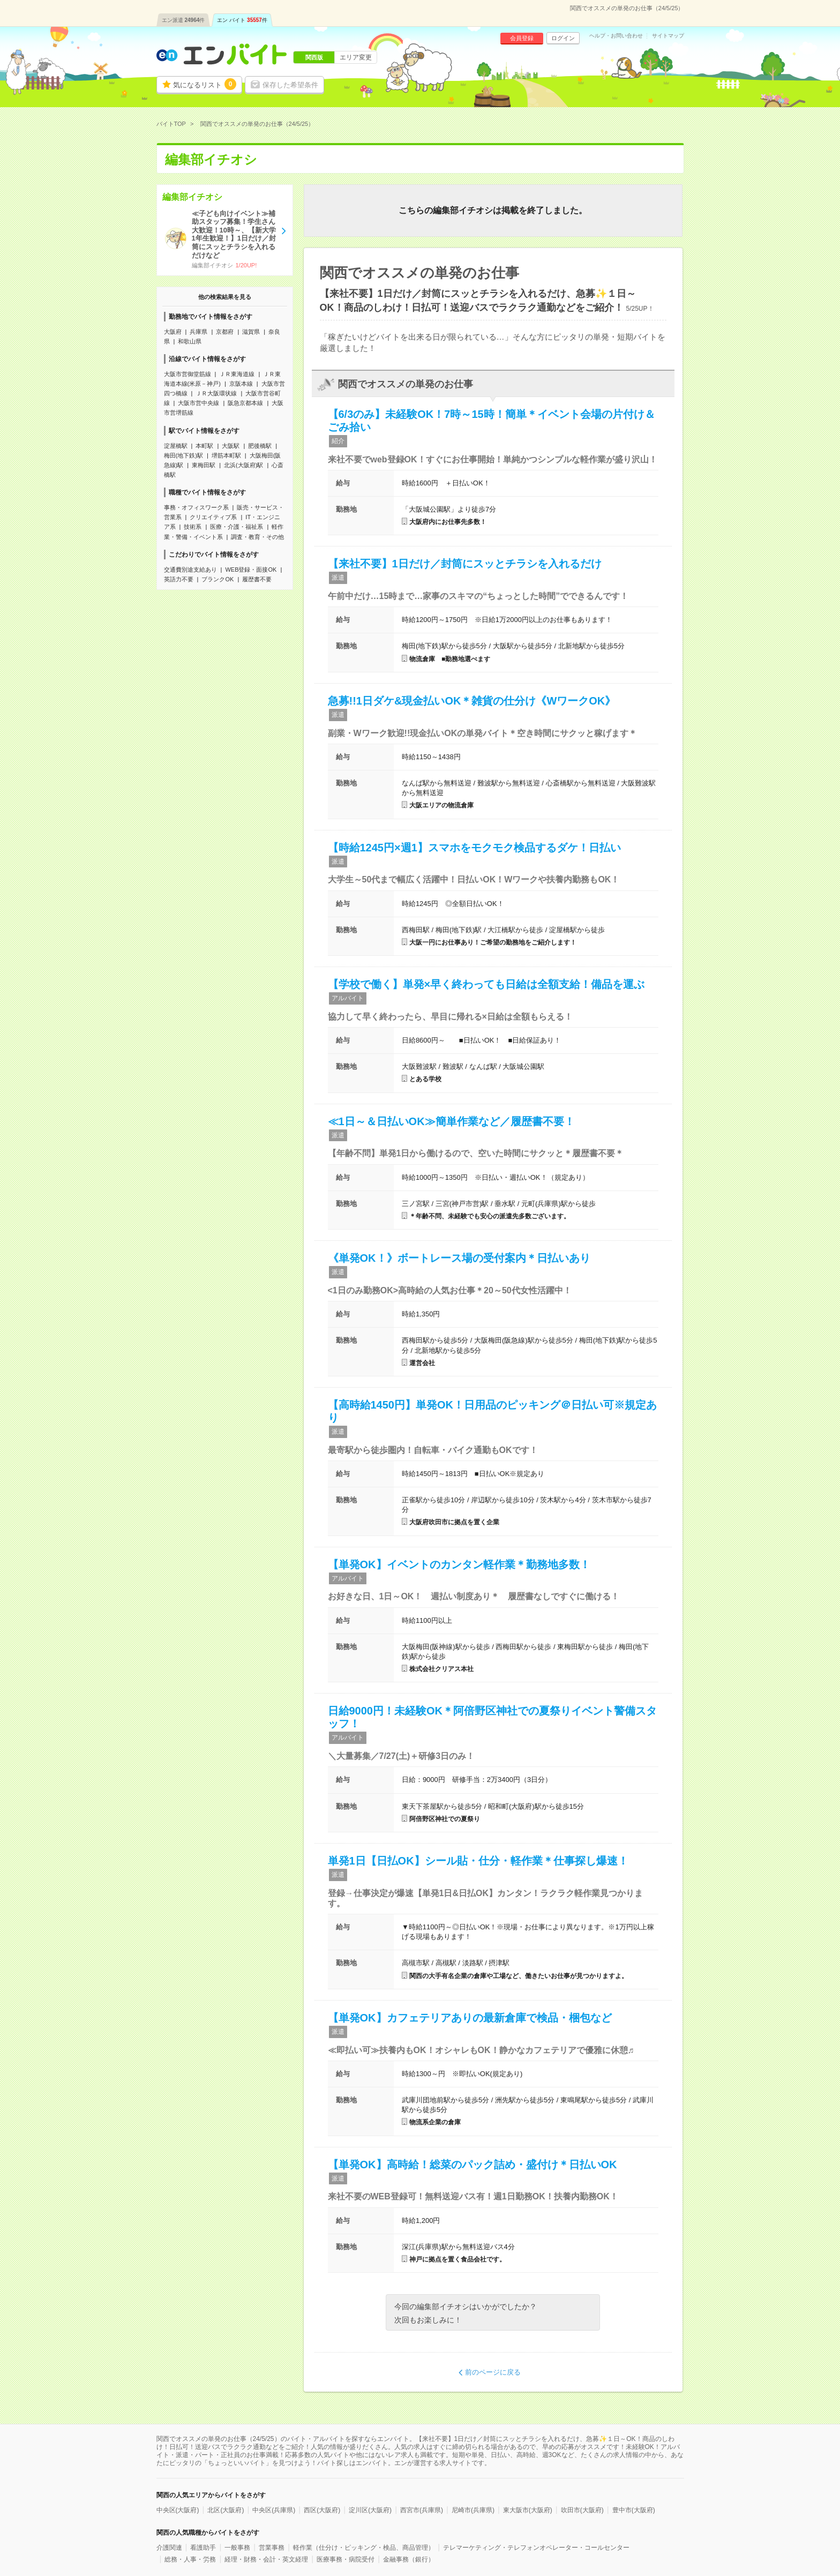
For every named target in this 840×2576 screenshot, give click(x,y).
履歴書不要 (257, 579)
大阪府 (173, 331)
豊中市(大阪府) (633, 2510)
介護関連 (169, 2547)
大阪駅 (230, 446)
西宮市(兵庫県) (421, 2510)
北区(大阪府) (225, 2510)
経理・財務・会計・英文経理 (266, 2559)
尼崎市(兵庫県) (473, 2510)
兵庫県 (198, 331)
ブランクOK (217, 579)
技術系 (192, 526)
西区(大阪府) (322, 2510)
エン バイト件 (242, 20)
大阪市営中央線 (198, 403)
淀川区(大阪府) (370, 2510)
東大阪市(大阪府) (527, 2510)
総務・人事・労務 (190, 2559)
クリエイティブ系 (213, 517)
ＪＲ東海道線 (236, 374)
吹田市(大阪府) (582, 2510)
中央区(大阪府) (177, 2510)
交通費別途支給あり (190, 569)
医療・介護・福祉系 (236, 526)
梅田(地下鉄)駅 (183, 455)
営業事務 (271, 2547)
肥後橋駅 (260, 446)
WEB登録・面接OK (250, 569)
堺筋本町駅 (226, 455)
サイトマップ (668, 36)
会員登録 (522, 38)
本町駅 (204, 446)
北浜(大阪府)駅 (243, 465)
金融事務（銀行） (408, 2559)
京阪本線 (241, 383)
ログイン (563, 38)
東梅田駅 (203, 465)
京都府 (225, 331)
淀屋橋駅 (176, 446)
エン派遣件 (183, 20)
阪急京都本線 (245, 403)
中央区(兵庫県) (273, 2510)
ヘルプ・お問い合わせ (616, 36)
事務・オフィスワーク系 (196, 507)
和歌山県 (189, 341)
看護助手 (203, 2547)
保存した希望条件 (290, 85)
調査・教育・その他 (257, 537)
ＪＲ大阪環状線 (216, 393)
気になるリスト (204, 84)
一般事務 (237, 2547)
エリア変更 (356, 57)
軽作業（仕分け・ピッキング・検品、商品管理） (363, 2547)
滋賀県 (251, 331)
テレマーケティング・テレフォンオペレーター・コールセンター (536, 2547)
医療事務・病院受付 (345, 2559)
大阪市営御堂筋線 (187, 374)
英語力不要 (178, 579)
